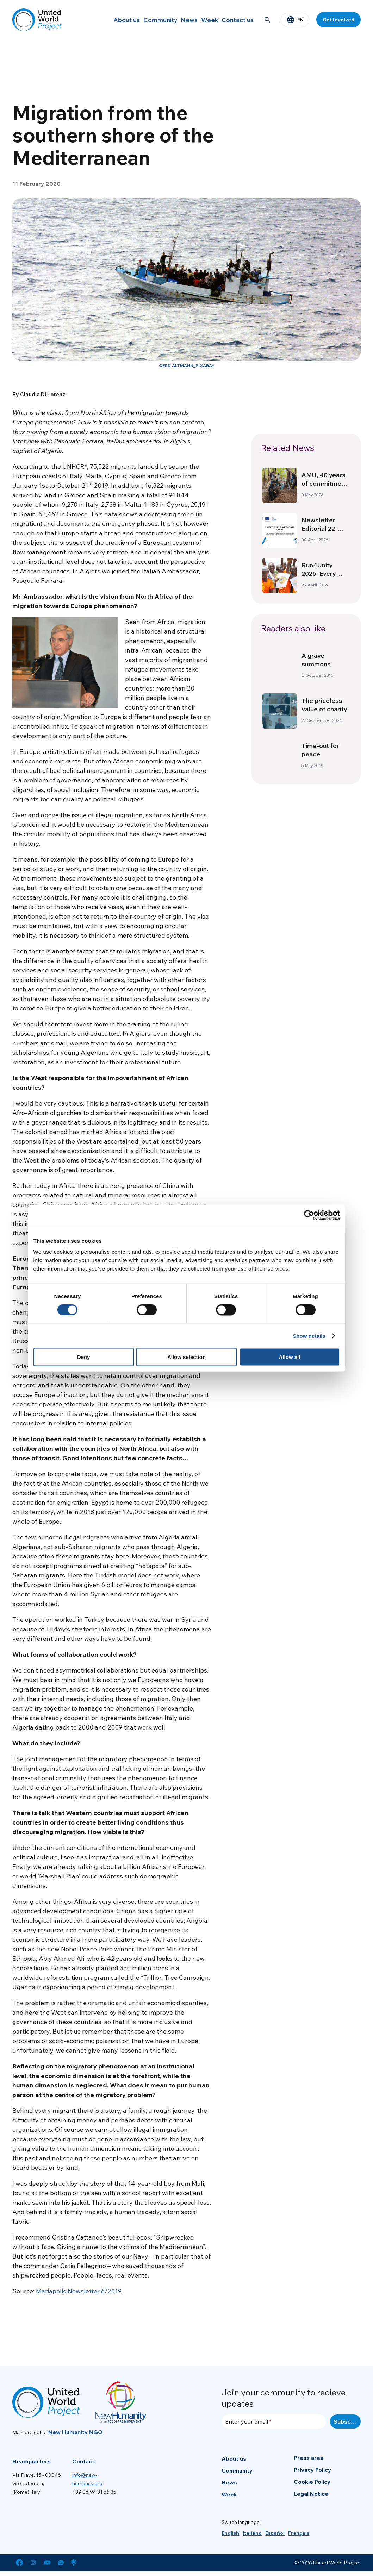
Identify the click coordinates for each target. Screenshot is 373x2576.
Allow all (289, 1357)
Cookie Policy (312, 2481)
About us (100, 20)
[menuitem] (230, 2533)
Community (139, 20)
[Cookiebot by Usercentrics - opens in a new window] (309, 1215)
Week (200, 20)
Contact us (235, 20)
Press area (308, 2457)
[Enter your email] (274, 2421)
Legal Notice (311, 2493)
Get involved (338, 20)
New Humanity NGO (75, 2432)
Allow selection (186, 1357)
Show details (309, 1336)
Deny (83, 1357)
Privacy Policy (312, 2469)
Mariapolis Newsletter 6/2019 (79, 2291)
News (173, 20)
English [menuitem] (230, 2533)
